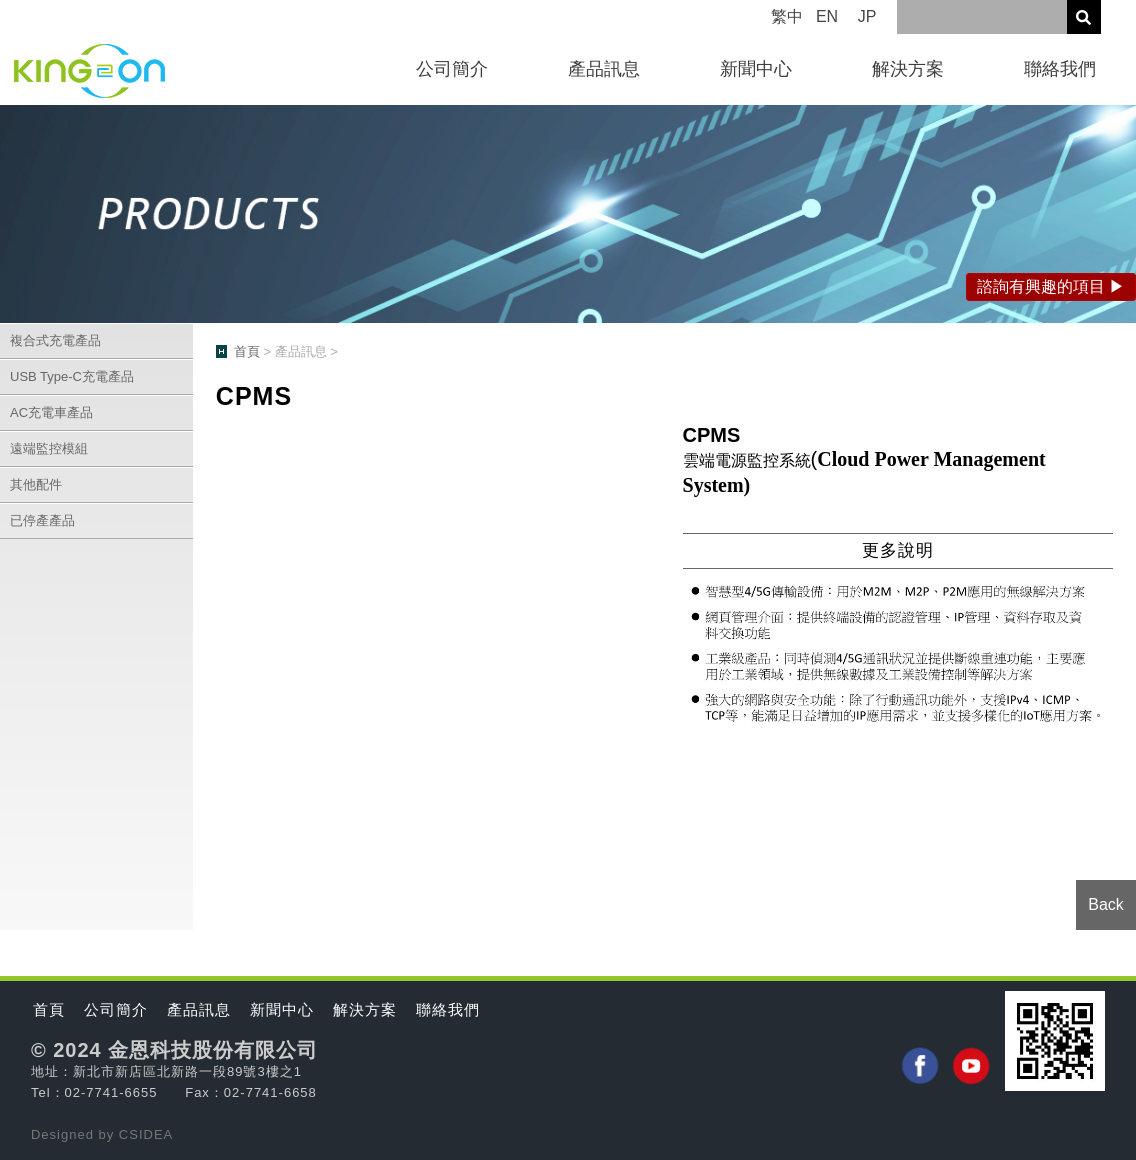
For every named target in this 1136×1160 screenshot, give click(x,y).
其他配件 (36, 484)
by (109, 1134)
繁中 (787, 16)
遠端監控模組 (49, 448)
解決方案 (908, 69)
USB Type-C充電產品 (72, 376)
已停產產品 (42, 520)
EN (827, 16)
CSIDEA (146, 1134)
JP (867, 16)
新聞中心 (756, 69)
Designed (65, 1134)
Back (1106, 904)
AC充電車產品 (51, 412)
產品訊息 (604, 69)
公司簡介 (452, 69)
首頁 (247, 351)
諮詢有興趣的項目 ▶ (1051, 286)
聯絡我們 (1060, 69)
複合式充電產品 (55, 340)
